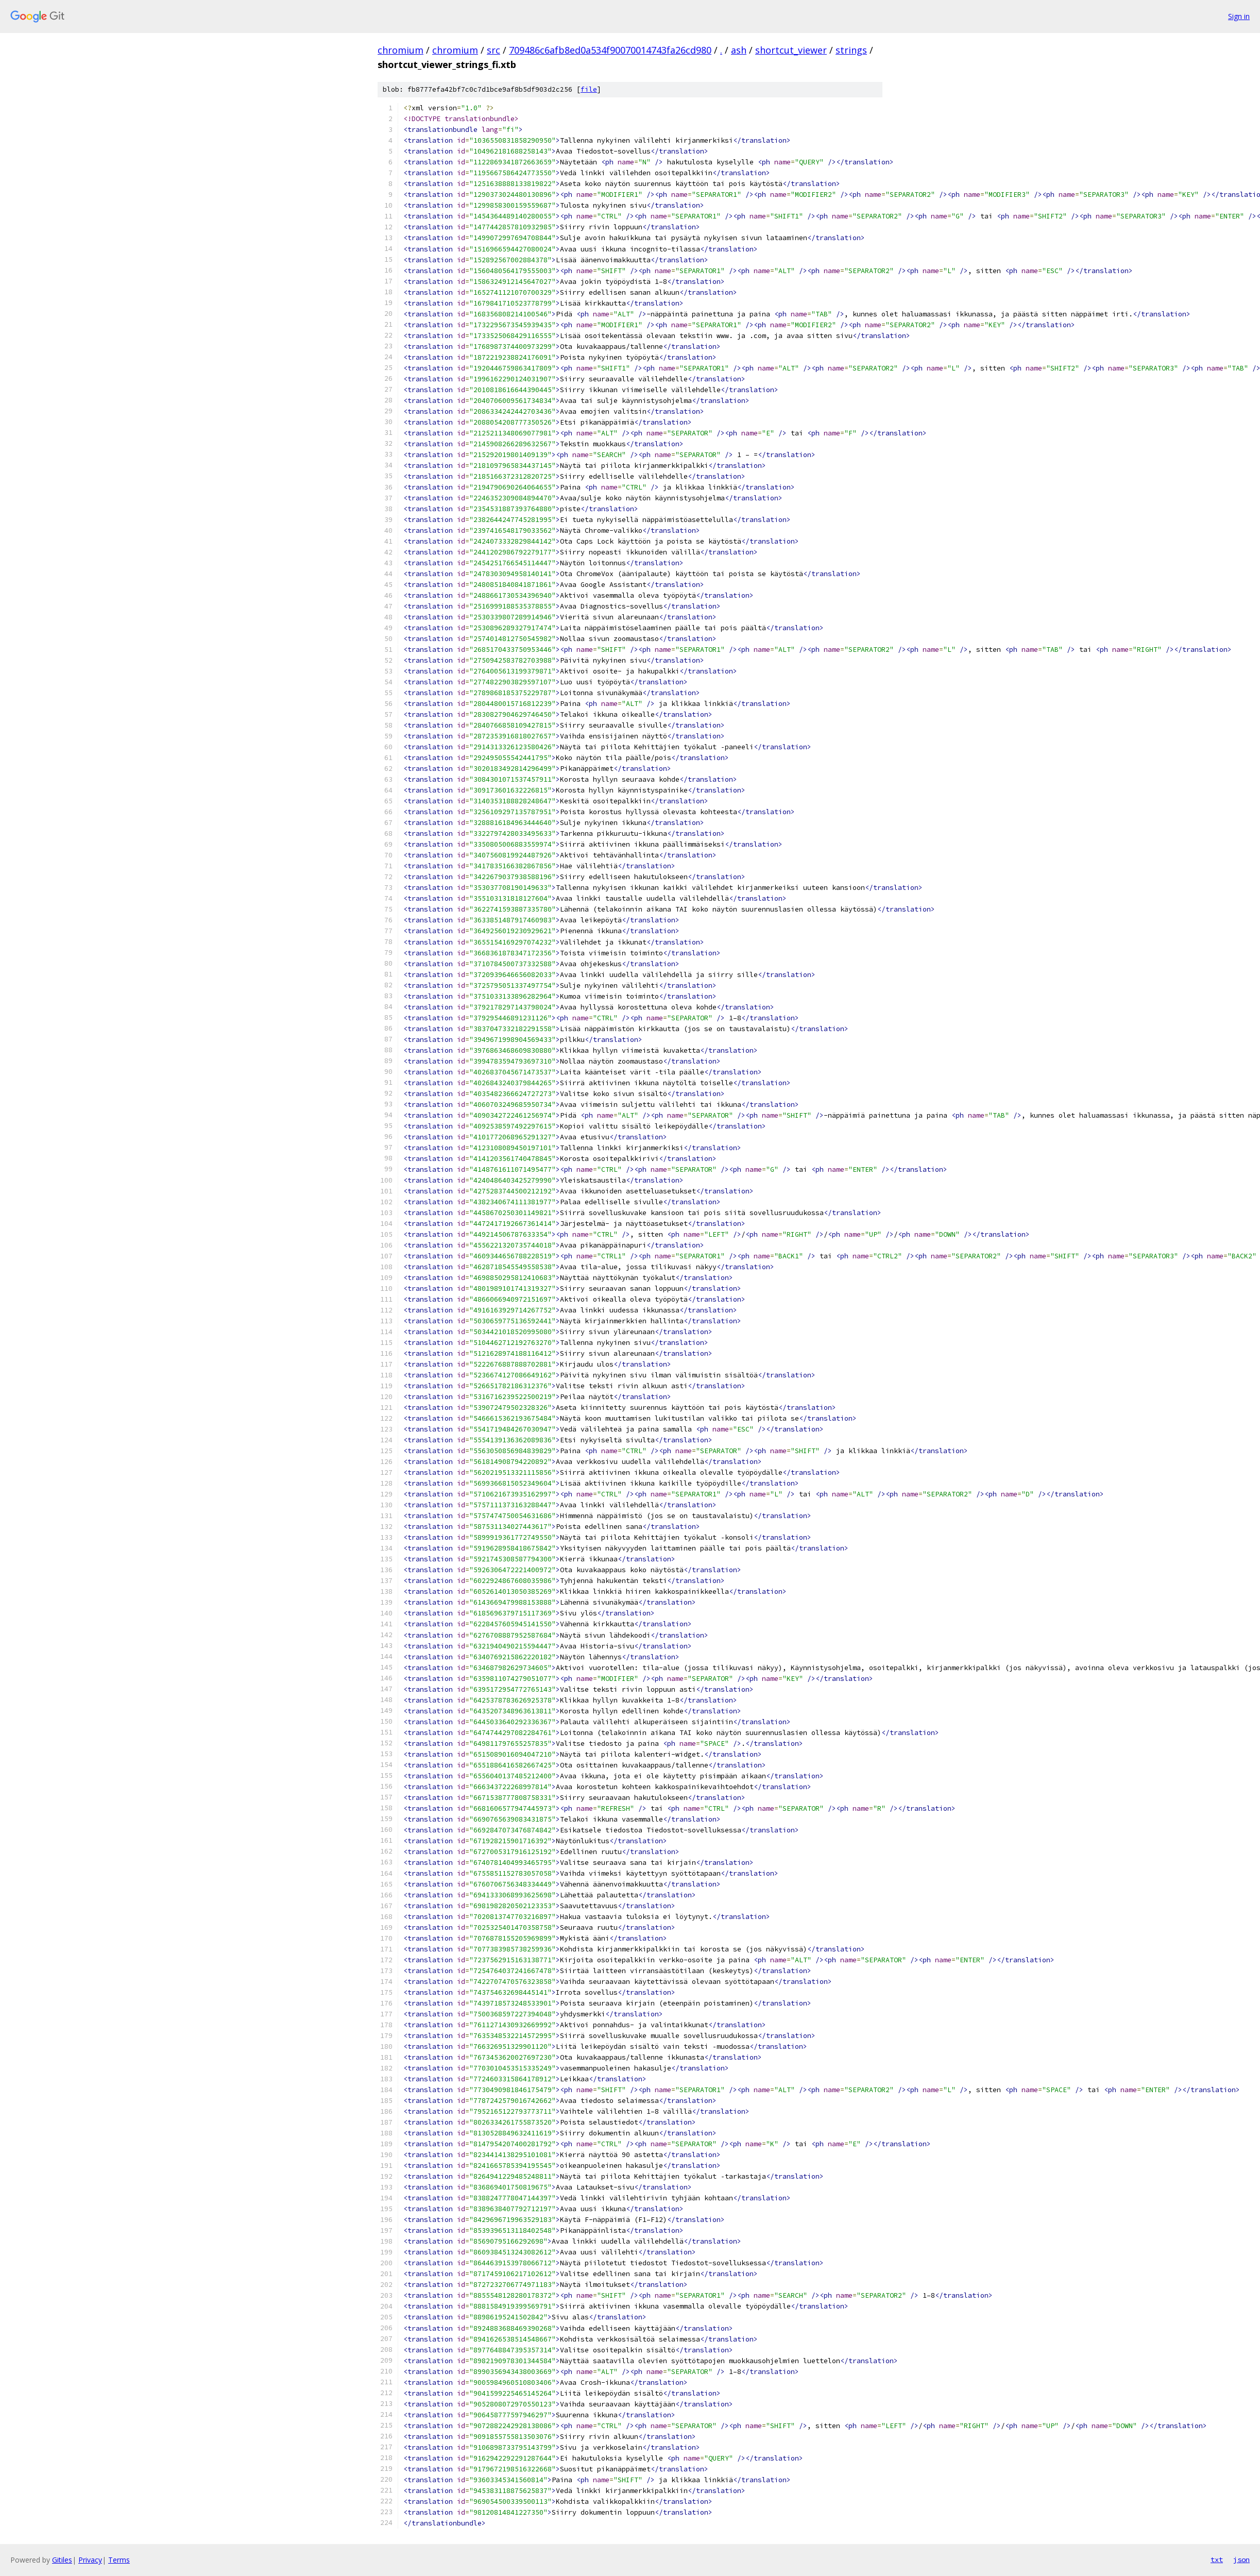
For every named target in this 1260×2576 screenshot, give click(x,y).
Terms (119, 2560)
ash (738, 50)
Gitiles (62, 2560)
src (493, 50)
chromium (400, 50)
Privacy (90, 2560)
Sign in (1239, 16)
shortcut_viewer (791, 50)
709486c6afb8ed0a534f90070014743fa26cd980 (610, 50)
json (1241, 2559)
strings (851, 50)
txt (1217, 2559)
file (589, 89)
